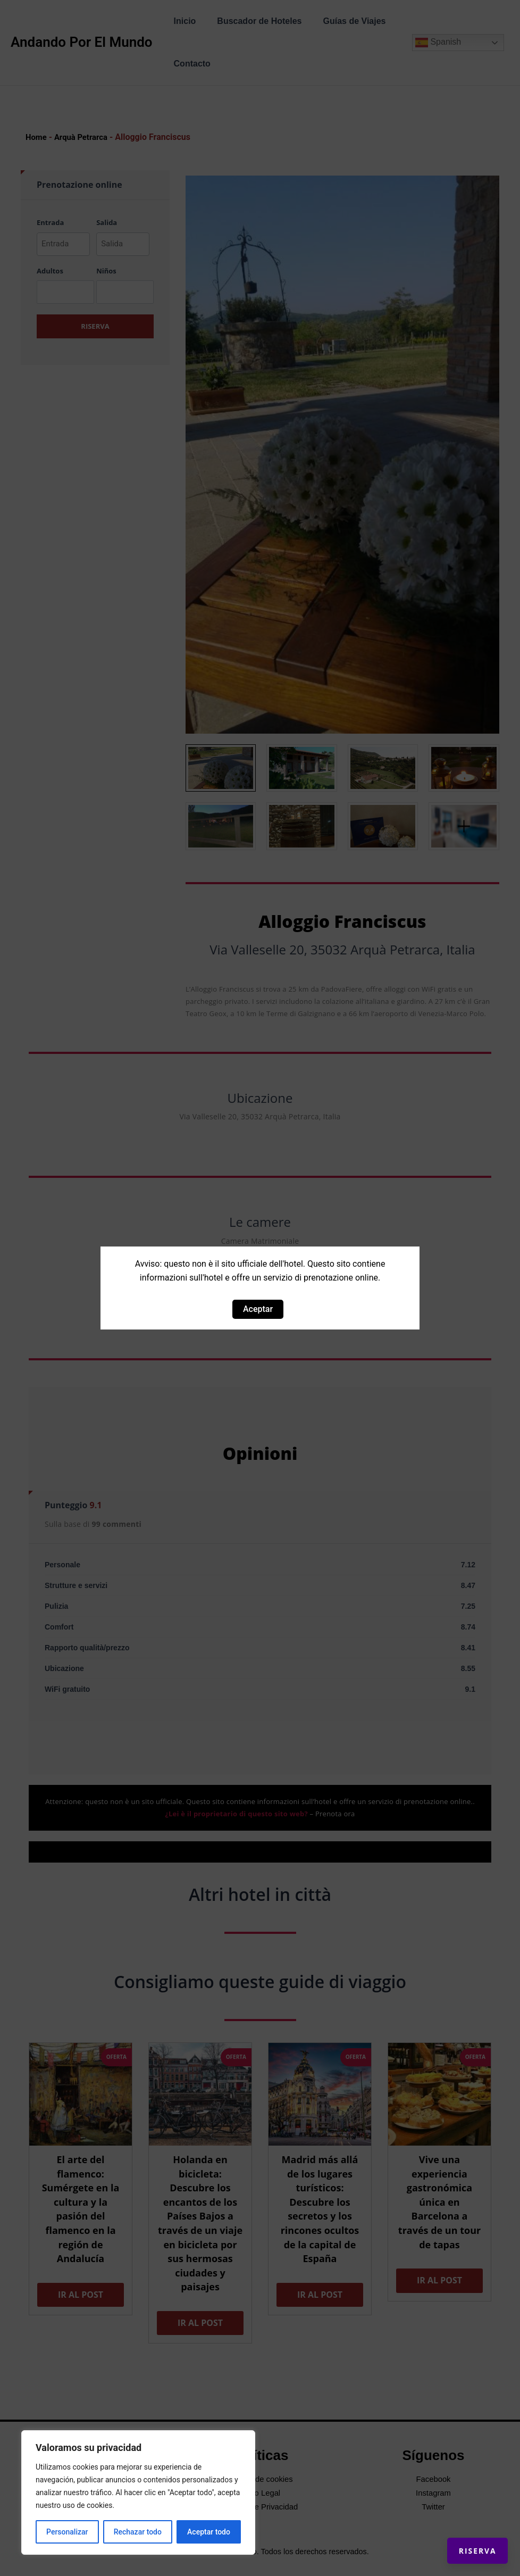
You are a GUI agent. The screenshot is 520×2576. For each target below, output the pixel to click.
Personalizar (67, 2532)
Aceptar (258, 1309)
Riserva (465, 2539)
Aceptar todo (208, 2532)
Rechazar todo (138, 2532)
